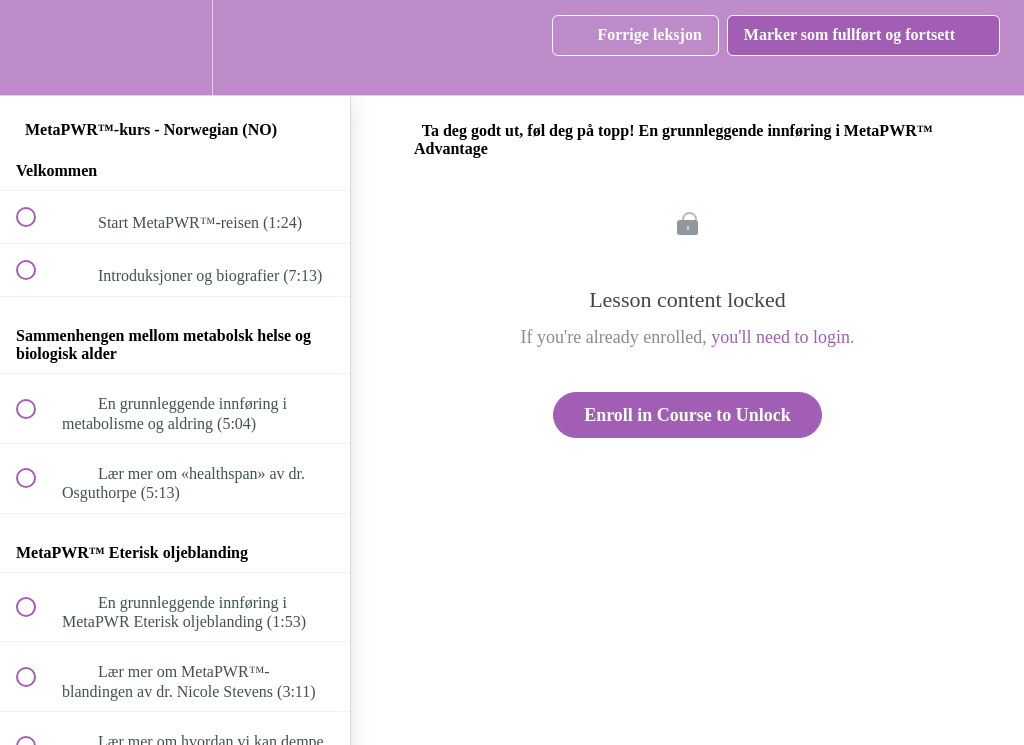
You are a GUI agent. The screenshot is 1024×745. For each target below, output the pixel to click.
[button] (37, 47)
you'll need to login (780, 337)
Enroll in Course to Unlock (687, 415)
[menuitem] (175, 47)
